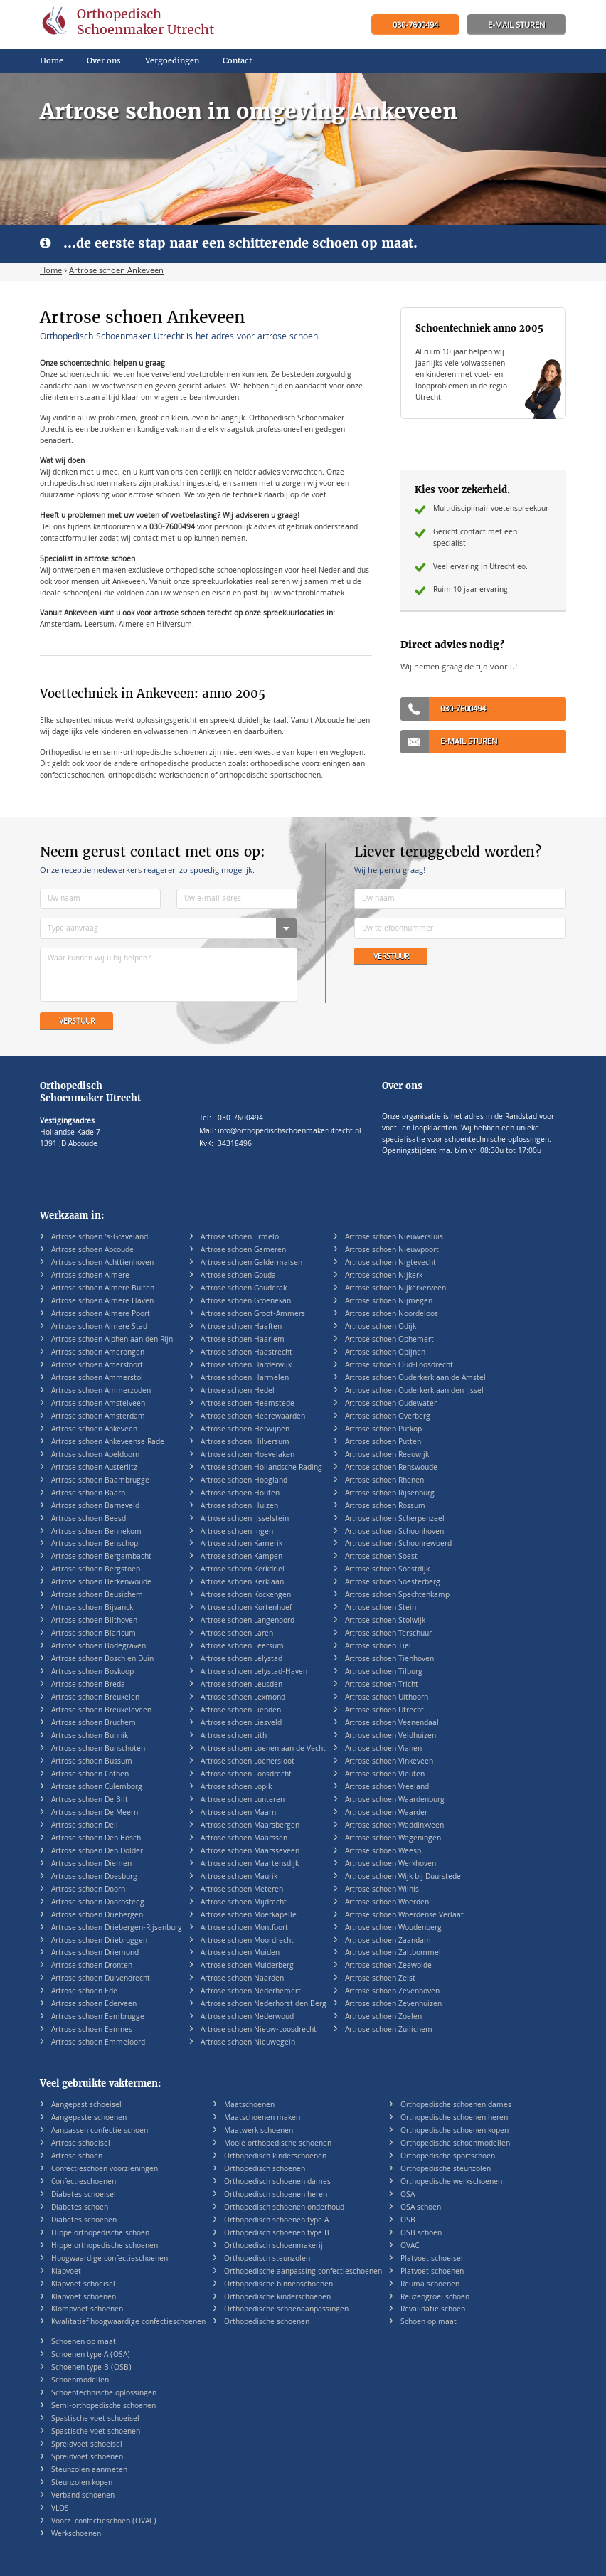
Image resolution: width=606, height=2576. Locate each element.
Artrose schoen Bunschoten (98, 1749)
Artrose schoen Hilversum (245, 1442)
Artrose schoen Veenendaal (392, 1723)
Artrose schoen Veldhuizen (390, 1736)
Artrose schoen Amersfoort (97, 1365)
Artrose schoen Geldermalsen (251, 1263)
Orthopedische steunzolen (445, 2169)
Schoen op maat (428, 2322)
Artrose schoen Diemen (91, 1864)
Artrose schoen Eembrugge (97, 2017)
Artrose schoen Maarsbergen (250, 1826)
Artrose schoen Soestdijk (387, 1570)
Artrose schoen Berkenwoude (101, 1582)
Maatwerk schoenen (258, 2131)
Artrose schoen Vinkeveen (389, 1762)
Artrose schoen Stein (380, 1608)
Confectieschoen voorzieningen (104, 2169)
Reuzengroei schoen (434, 2297)
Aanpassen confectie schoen (99, 2131)
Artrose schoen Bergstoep (95, 1570)
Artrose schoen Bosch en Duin (102, 1659)
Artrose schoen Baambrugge (100, 1481)
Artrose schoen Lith (234, 1736)
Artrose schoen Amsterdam (98, 1417)
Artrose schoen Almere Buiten (102, 1289)
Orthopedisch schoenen (264, 2169)
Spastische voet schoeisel (95, 2419)
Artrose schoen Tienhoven (389, 1659)
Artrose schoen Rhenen (384, 1481)
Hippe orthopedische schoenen (104, 2246)
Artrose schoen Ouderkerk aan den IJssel (414, 1391)
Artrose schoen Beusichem (97, 1595)
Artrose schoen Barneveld (95, 1506)
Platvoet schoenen (432, 2272)
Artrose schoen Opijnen (385, 1353)
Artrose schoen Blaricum (93, 1634)
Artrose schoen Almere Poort (100, 1314)
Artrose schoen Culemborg (96, 1787)
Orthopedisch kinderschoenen (275, 2157)
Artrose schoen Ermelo (240, 1237)
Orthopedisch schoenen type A (276, 2221)
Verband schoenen (83, 2496)
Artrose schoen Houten (240, 1494)
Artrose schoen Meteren (242, 1890)
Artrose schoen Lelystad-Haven (254, 1672)
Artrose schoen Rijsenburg (390, 1494)
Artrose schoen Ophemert (389, 1340)
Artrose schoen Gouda (238, 1276)
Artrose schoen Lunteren (243, 1800)
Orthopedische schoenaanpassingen (286, 2310)
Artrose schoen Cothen (90, 1775)
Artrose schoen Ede (84, 1992)
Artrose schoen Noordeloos (391, 1314)
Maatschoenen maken (262, 2118)
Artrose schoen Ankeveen (94, 1430)
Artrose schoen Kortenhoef (246, 1608)
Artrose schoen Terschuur (388, 1634)
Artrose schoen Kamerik (241, 1544)
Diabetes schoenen (84, 2221)
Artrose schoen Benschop (94, 1544)
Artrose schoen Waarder (386, 1813)
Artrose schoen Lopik (236, 1787)
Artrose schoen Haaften (241, 1327)
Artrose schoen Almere (90, 1276)
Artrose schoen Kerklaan (242, 1582)
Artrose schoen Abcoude (92, 1250)
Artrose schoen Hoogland (244, 1481)
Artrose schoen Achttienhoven (102, 1263)
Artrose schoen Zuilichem (388, 2030)
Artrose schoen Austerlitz (94, 1468)
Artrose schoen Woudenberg (393, 1928)
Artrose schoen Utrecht (384, 1711)
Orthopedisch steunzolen (267, 2259)
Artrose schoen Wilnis (382, 1890)
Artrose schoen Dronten (91, 1966)
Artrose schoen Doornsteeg (97, 1903)
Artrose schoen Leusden (241, 1685)
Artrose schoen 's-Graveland (99, 1237)
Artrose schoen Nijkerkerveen (395, 1289)
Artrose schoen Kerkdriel (243, 1570)
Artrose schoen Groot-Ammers (253, 1314)
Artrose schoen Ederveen (94, 2004)
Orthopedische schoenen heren (454, 2118)
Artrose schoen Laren (237, 1634)
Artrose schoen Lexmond (243, 1698)
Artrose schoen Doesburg (94, 1877)
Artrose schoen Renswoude (391, 1468)
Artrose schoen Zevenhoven (392, 1992)
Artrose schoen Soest (381, 1557)
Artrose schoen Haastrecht (246, 1353)
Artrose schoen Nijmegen (388, 1301)
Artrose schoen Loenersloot (247, 1762)
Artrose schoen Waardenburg (395, 1800)
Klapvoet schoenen (83, 2297)
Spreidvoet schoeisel (86, 2445)
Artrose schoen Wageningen (393, 1839)
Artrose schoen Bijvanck (92, 1608)
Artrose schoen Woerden (387, 1903)
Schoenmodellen (80, 2381)
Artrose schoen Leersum (242, 1647)
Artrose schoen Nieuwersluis (394, 1237)
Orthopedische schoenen (266, 2322)
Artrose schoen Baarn (88, 1494)
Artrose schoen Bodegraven (98, 1647)
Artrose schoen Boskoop (92, 1672)
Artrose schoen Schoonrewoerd (398, 1544)
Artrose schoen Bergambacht (101, 1557)
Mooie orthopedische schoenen (277, 2144)
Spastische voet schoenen (95, 2432)
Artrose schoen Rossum (385, 1506)
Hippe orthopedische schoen (100, 2233)
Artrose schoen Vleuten (385, 1775)
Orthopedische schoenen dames (455, 2105)
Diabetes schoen (79, 2208)
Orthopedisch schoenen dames (277, 2182)
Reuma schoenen (429, 2285)
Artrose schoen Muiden (240, 1953)
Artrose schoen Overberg (387, 1417)
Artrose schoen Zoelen (383, 2017)
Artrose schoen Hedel (238, 1391)
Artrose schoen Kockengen (246, 1595)
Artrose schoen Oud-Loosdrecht (399, 1365)
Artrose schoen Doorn (88, 1890)
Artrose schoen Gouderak (244, 1289)
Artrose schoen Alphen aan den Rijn (112, 1340)
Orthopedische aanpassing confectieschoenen (303, 2272)
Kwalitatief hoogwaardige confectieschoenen (128, 2322)
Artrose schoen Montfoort (244, 1928)
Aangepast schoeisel (86, 2105)
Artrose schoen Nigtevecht (390, 1263)
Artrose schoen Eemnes (91, 2030)
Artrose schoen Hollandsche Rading (261, 1468)
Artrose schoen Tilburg (383, 1672)
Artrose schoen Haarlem (243, 1340)
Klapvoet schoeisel (83, 2285)
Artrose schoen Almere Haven (102, 1301)
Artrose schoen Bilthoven (94, 1621)
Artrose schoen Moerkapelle (249, 1915)
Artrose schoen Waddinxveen (394, 1826)
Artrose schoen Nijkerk (383, 1276)
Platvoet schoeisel (431, 2259)
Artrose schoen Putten (383, 1442)
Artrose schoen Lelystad (241, 1659)
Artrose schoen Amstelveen (98, 1404)
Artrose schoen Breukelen (95, 1698)
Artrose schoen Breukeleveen (101, 1711)
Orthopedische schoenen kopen (454, 2131)
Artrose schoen (76, 2157)
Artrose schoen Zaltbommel (393, 1953)
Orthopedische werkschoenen (451, 2182)
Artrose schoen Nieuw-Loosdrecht (259, 2030)
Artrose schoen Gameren (243, 1250)
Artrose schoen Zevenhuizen (393, 2004)
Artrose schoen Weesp (383, 1851)
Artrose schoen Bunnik (89, 1736)
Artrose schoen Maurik (239, 1877)
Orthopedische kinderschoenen (277, 2297)
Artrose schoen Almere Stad (99, 1327)
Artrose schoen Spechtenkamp (397, 1595)
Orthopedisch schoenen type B (276, 2233)
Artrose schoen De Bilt (89, 1800)
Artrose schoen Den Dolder (97, 1851)
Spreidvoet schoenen (87, 2458)
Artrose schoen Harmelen (245, 1378)
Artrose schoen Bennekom (96, 1532)
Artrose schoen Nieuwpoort (392, 1250)
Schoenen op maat (83, 2342)
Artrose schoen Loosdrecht (246, 1775)
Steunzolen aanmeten (89, 2470)
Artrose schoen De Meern (94, 1813)
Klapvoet (66, 2272)
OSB (407, 2221)
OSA (407, 2195)
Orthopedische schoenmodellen (455, 2144)
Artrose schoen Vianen (383, 1749)
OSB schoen (421, 2233)
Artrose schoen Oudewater (391, 1404)
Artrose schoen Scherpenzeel (395, 1519)
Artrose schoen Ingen (237, 1532)
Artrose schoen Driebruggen (99, 1941)
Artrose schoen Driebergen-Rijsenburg (116, 1928)
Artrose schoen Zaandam (388, 1941)
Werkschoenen (76, 2534)
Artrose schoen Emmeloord (98, 2043)
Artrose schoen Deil (84, 1826)
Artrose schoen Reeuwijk (387, 1455)
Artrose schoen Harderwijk (246, 1365)
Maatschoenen (249, 2105)
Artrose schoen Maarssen (244, 1839)
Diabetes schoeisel (83, 2195)
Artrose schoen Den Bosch (96, 1839)
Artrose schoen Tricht (381, 1685)
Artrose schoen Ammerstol (97, 1378)
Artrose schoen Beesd (88, 1519)
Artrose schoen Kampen (241, 1557)
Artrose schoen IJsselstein (245, 1519)
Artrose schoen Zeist (380, 1979)
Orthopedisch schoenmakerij (273, 2246)
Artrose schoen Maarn (238, 1813)
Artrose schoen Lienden (241, 1711)
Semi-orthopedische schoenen (103, 2406)
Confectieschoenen (83, 2182)
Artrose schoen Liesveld (241, 1723)
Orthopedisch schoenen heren (275, 2195)
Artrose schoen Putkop (383, 1430)
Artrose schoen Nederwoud (247, 2017)
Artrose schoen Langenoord (247, 1621)
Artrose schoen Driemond (95, 1953)
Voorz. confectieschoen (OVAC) (103, 2522)
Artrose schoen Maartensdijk (250, 1864)
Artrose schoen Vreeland (387, 1787)
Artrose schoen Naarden (242, 1979)
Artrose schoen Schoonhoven (394, 1532)
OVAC (409, 2246)
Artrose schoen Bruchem (93, 1723)
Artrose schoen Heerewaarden (253, 1417)
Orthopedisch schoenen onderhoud (284, 2208)
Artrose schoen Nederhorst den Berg (263, 2004)
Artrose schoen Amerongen (97, 1353)
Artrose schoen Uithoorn (386, 1698)
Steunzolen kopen (81, 2483)
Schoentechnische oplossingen (103, 2393)
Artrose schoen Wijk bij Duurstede (403, 1877)
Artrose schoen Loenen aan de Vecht (263, 1749)
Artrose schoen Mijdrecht (244, 1903)
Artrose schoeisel (80, 2144)
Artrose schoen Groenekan (246, 1301)
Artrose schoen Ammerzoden (101, 1391)
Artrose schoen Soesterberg (392, 1582)
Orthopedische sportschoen (447, 2157)
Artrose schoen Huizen (239, 1506)
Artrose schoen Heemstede (247, 1404)
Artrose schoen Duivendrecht (100, 1979)
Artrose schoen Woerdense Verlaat (404, 1915)
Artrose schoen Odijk (380, 1327)
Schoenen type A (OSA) (90, 2355)
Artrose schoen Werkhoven (390, 1864)
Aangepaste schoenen (89, 2118)
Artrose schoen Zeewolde (388, 1966)
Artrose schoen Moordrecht (247, 1941)
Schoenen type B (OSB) (91, 2368)
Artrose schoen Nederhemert (251, 1992)
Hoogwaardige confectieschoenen (109, 2259)
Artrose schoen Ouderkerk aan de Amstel (415, 1378)
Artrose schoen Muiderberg (247, 1966)
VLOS (60, 2509)
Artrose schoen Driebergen (97, 1915)
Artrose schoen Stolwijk (385, 1621)
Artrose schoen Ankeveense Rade (107, 1442)
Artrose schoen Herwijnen (245, 1430)
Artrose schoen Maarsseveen (250, 1851)
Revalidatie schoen (432, 2310)
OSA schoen (420, 2208)
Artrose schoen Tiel (378, 1647)
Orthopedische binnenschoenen (278, 2285)
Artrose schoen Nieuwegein (248, 2043)
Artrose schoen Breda (88, 1685)
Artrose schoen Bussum (91, 1762)
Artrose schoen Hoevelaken (247, 1455)
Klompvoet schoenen (87, 2310)
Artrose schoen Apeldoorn (95, 1455)
